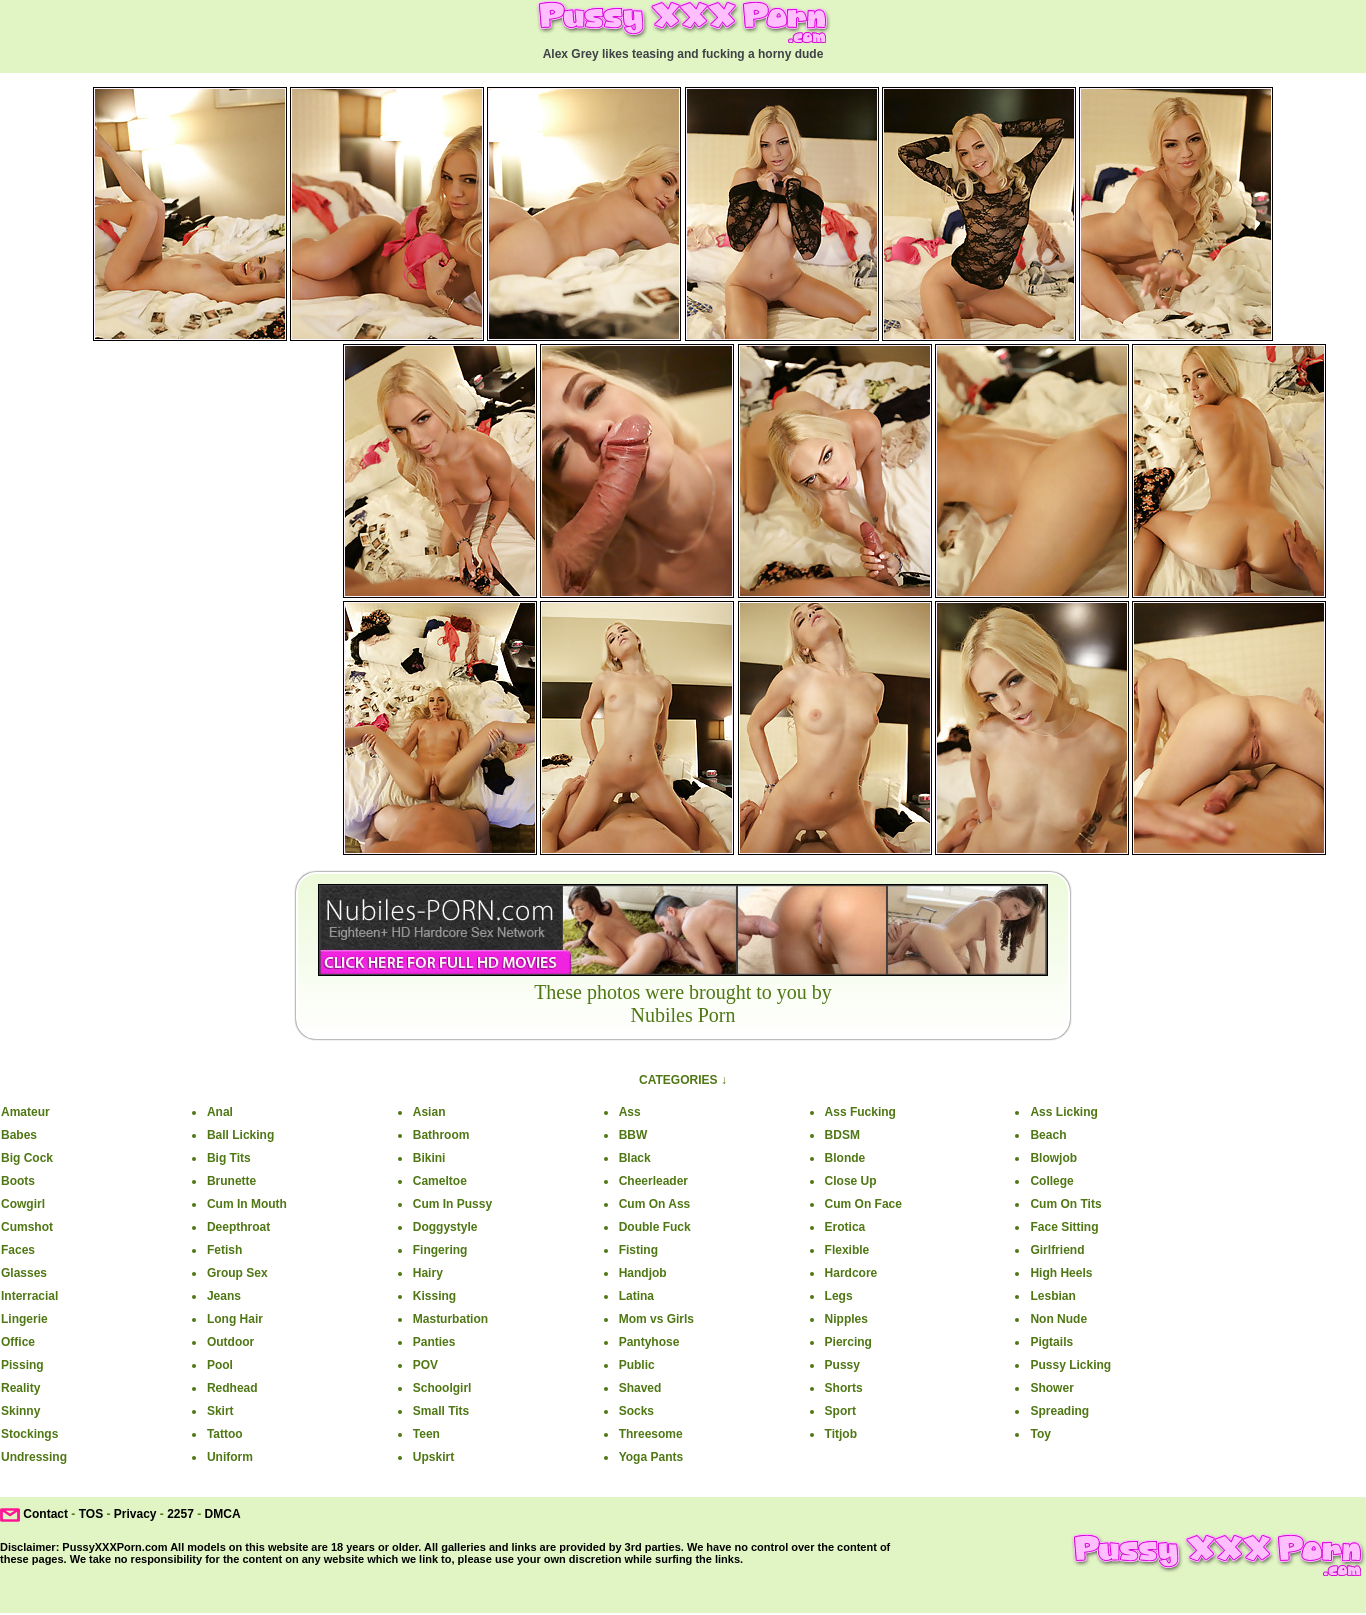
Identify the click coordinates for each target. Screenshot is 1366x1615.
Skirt (220, 1411)
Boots (18, 1181)
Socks (636, 1411)
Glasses (24, 1273)
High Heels (1061, 1273)
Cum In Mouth (247, 1204)
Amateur (25, 1112)
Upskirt (433, 1457)
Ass (630, 1112)
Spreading (1059, 1411)
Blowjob (1053, 1158)
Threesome (651, 1434)
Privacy (135, 1514)
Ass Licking (1063, 1112)
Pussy (842, 1365)
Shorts (844, 1388)
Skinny (20, 1411)
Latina (636, 1296)
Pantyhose (649, 1342)
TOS (91, 1514)
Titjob (841, 1434)
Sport (840, 1411)
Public (637, 1365)
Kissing (434, 1296)
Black (635, 1158)
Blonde (845, 1158)
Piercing (848, 1342)
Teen (426, 1434)
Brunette (231, 1181)
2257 (180, 1514)
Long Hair (235, 1319)
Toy (1040, 1434)
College (1051, 1181)
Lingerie (24, 1319)
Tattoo (225, 1434)
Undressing (34, 1457)
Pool (220, 1365)
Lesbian (1052, 1296)
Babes (19, 1135)
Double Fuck (655, 1227)
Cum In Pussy (452, 1204)
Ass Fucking (860, 1112)
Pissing (22, 1365)
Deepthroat (238, 1227)
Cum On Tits (1065, 1204)
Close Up (851, 1181)
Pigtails (1051, 1342)
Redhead (232, 1388)
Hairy (428, 1273)
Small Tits (441, 1411)
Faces (18, 1250)
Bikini (429, 1158)
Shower (1051, 1388)
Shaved (640, 1388)
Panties (434, 1342)
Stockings (29, 1434)
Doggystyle (445, 1227)
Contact (45, 1514)
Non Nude (1058, 1319)
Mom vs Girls (656, 1319)
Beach (1048, 1135)
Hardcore (851, 1273)
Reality (20, 1388)
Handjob (643, 1273)
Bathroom (441, 1135)
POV (425, 1365)
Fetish (224, 1250)
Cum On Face (863, 1204)
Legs (839, 1296)
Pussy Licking (1070, 1365)
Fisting (638, 1250)
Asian (429, 1112)
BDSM (842, 1135)
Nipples (846, 1319)
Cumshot (27, 1227)
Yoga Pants (651, 1457)
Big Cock (27, 1158)
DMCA (223, 1514)
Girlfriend (1057, 1250)
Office (18, 1342)
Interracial (29, 1296)
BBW (633, 1135)
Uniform (230, 1457)
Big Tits (229, 1158)
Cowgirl (23, 1204)
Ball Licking (240, 1135)
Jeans (224, 1296)
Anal (220, 1112)
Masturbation (450, 1319)
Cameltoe (440, 1181)
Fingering (440, 1250)
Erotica (845, 1227)
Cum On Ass (655, 1204)
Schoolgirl (442, 1388)
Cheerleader (653, 1181)
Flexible (847, 1250)
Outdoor (230, 1342)
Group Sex (237, 1273)
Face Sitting (1064, 1227)
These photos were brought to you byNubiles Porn (683, 1003)
